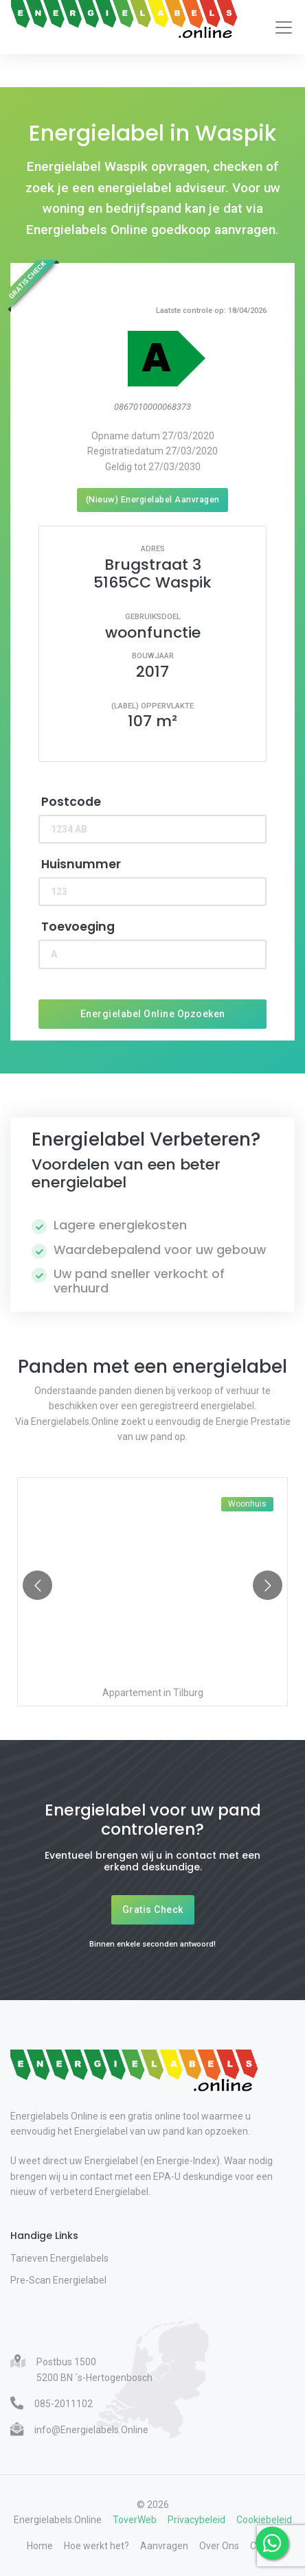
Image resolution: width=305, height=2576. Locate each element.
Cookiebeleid (264, 2519)
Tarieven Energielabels (59, 2258)
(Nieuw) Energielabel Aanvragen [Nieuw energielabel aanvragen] (153, 499)
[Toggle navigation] (283, 27)
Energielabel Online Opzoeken (152, 1013)
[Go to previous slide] (37, 1585)
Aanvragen (164, 2545)
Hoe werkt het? (96, 2545)
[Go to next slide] (267, 1585)
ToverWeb (135, 2519)
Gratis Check (152, 1909)
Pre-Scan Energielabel (58, 2280)
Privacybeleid (196, 2519)
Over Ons (219, 2545)
